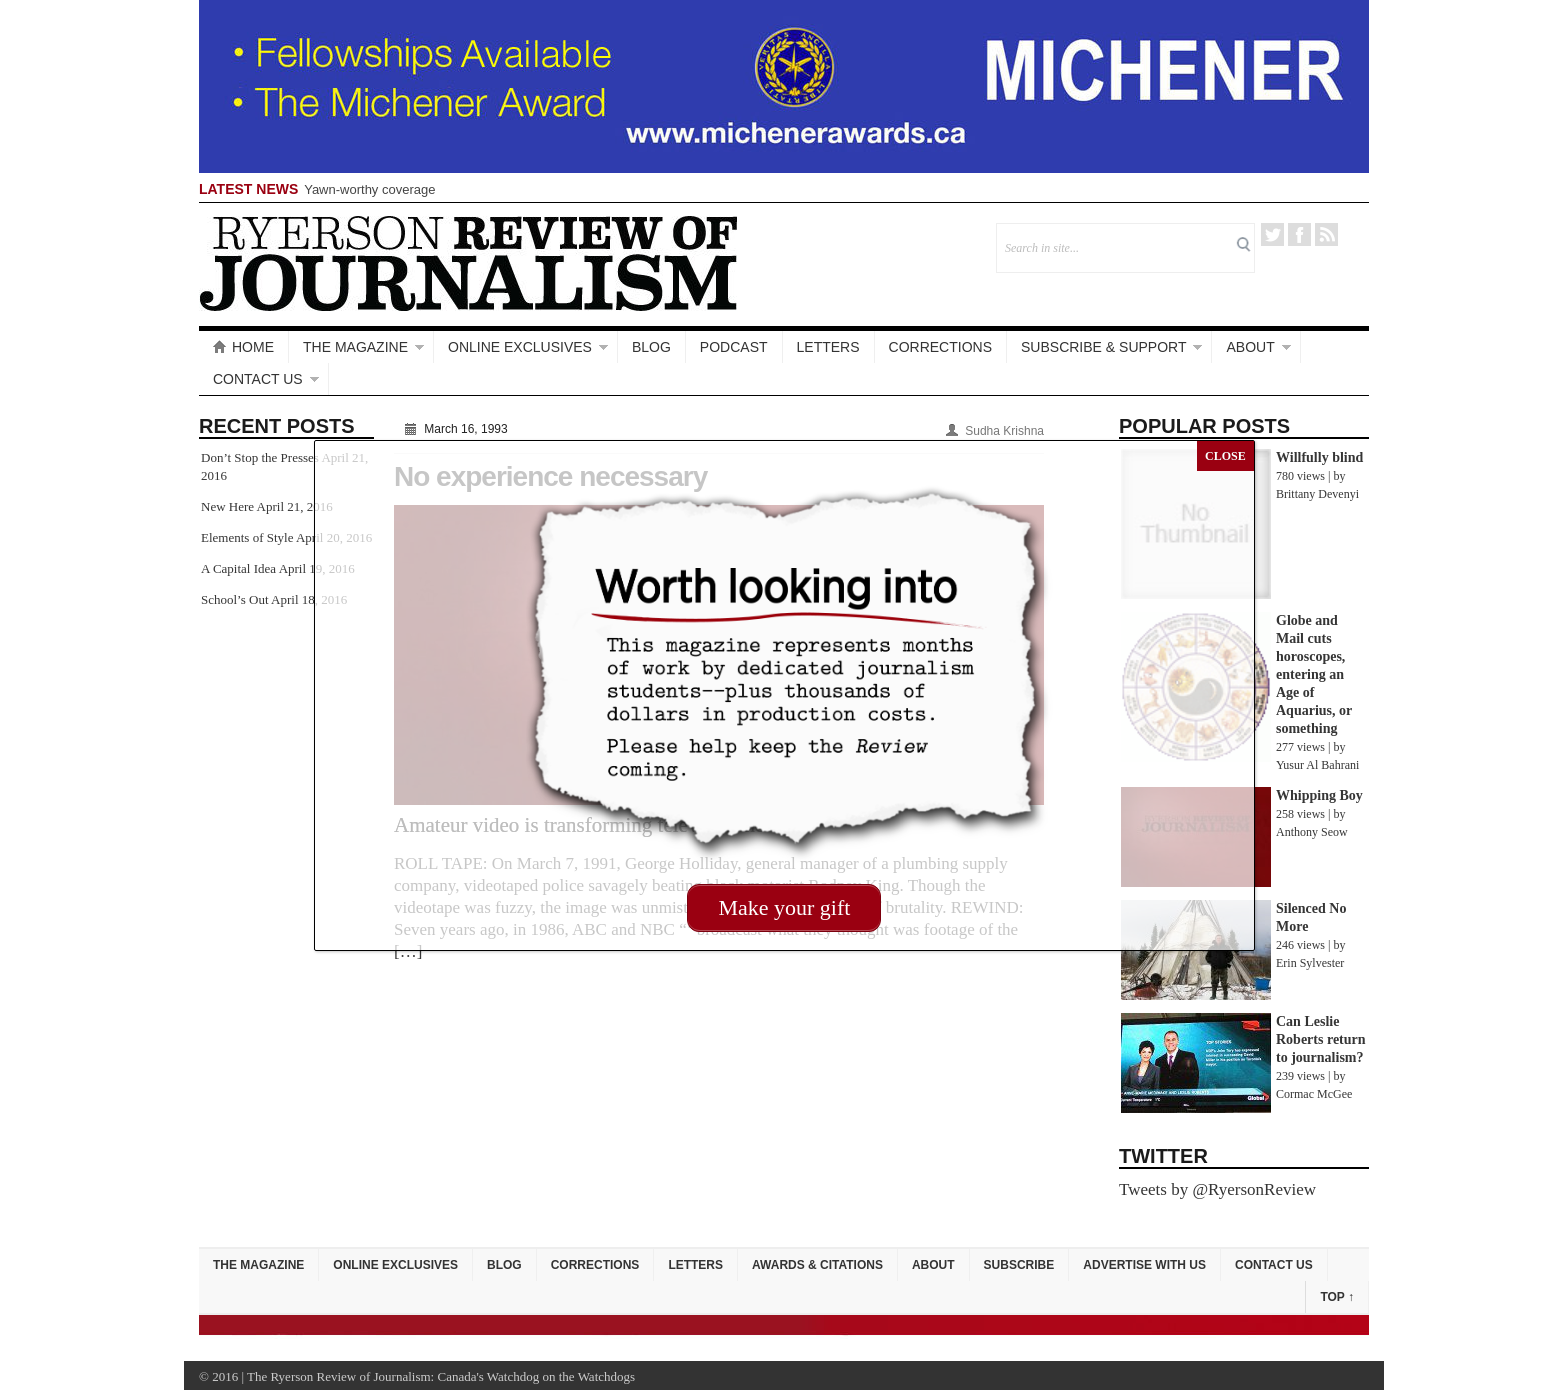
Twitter (1272, 234)
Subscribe (1019, 1265)
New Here (227, 506)
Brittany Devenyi (1317, 494)
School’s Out (235, 599)
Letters (828, 347)
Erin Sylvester (1310, 963)
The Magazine (355, 347)
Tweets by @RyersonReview (1217, 1189)
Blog (651, 347)
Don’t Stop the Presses (260, 457)
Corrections (940, 347)
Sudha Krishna (1004, 431)
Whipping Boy (1319, 795)
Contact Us (258, 379)
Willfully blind (1319, 457)
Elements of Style (247, 537)
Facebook (1299, 234)
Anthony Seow (1312, 832)
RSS (1326, 234)
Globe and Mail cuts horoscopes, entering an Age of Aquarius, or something (1314, 674)
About (1250, 347)
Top (1337, 1297)
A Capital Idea (238, 568)
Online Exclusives (520, 347)
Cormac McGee (1314, 1094)
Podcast (734, 347)
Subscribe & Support (1103, 347)
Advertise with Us (1144, 1265)
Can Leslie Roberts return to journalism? (1321, 1039)
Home (243, 347)
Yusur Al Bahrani (1317, 765)
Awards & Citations (817, 1265)
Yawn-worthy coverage (369, 189)
